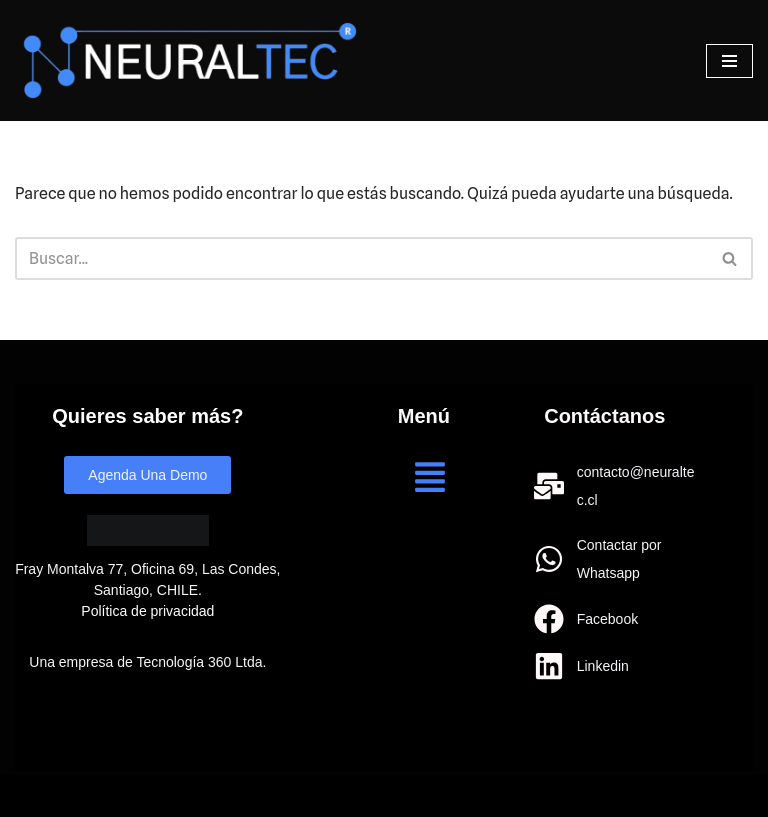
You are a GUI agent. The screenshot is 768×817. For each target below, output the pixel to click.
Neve (33, 795)
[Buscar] (361, 258)
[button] (431, 479)
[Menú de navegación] (729, 61)
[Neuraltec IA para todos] (190, 60)
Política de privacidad (147, 611)
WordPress (239, 795)
